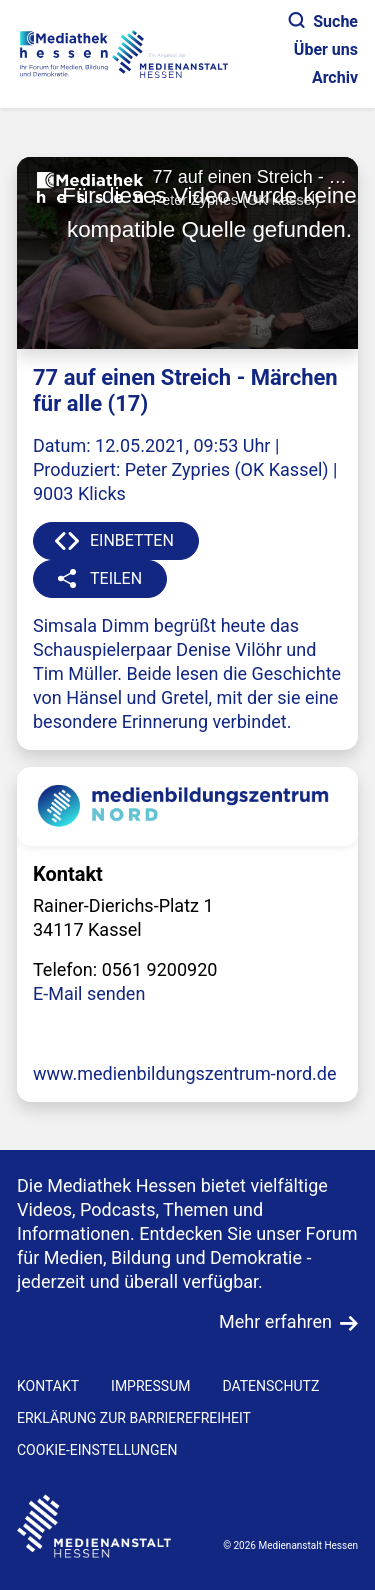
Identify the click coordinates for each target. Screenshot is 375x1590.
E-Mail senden (89, 993)
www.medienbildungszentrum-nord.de (185, 1073)
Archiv (335, 77)
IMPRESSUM (150, 1386)
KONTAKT (48, 1386)
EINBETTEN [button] (132, 540)
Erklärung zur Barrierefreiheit (134, 1418)
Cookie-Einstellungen (97, 1450)
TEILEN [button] (116, 578)
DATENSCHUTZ (270, 1386)
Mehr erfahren (275, 1321)
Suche (323, 21)
